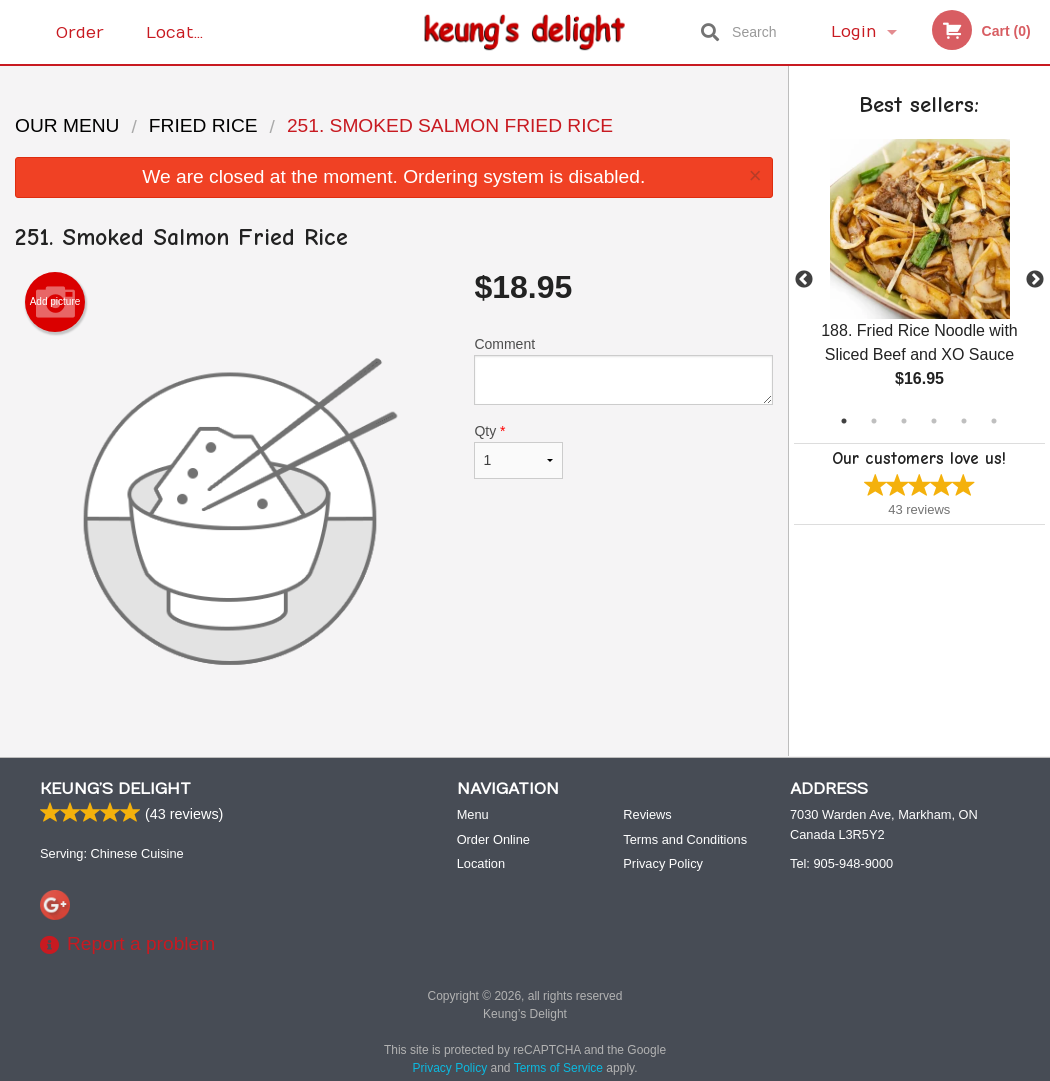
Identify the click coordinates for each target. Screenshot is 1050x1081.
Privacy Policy (663, 863)
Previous (804, 280)
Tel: (841, 863)
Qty (518, 451)
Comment (623, 370)
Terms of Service (558, 1068)
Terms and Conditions (685, 839)
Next (1035, 280)
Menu (473, 814)
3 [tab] (904, 421)
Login (854, 32)
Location (183, 32)
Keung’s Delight (115, 789)
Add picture (55, 302)
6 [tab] (994, 421)
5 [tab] (964, 421)
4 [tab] (934, 421)
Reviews (647, 814)
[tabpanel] (920, 280)
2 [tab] (874, 421)
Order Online (83, 43)
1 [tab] (844, 421)
